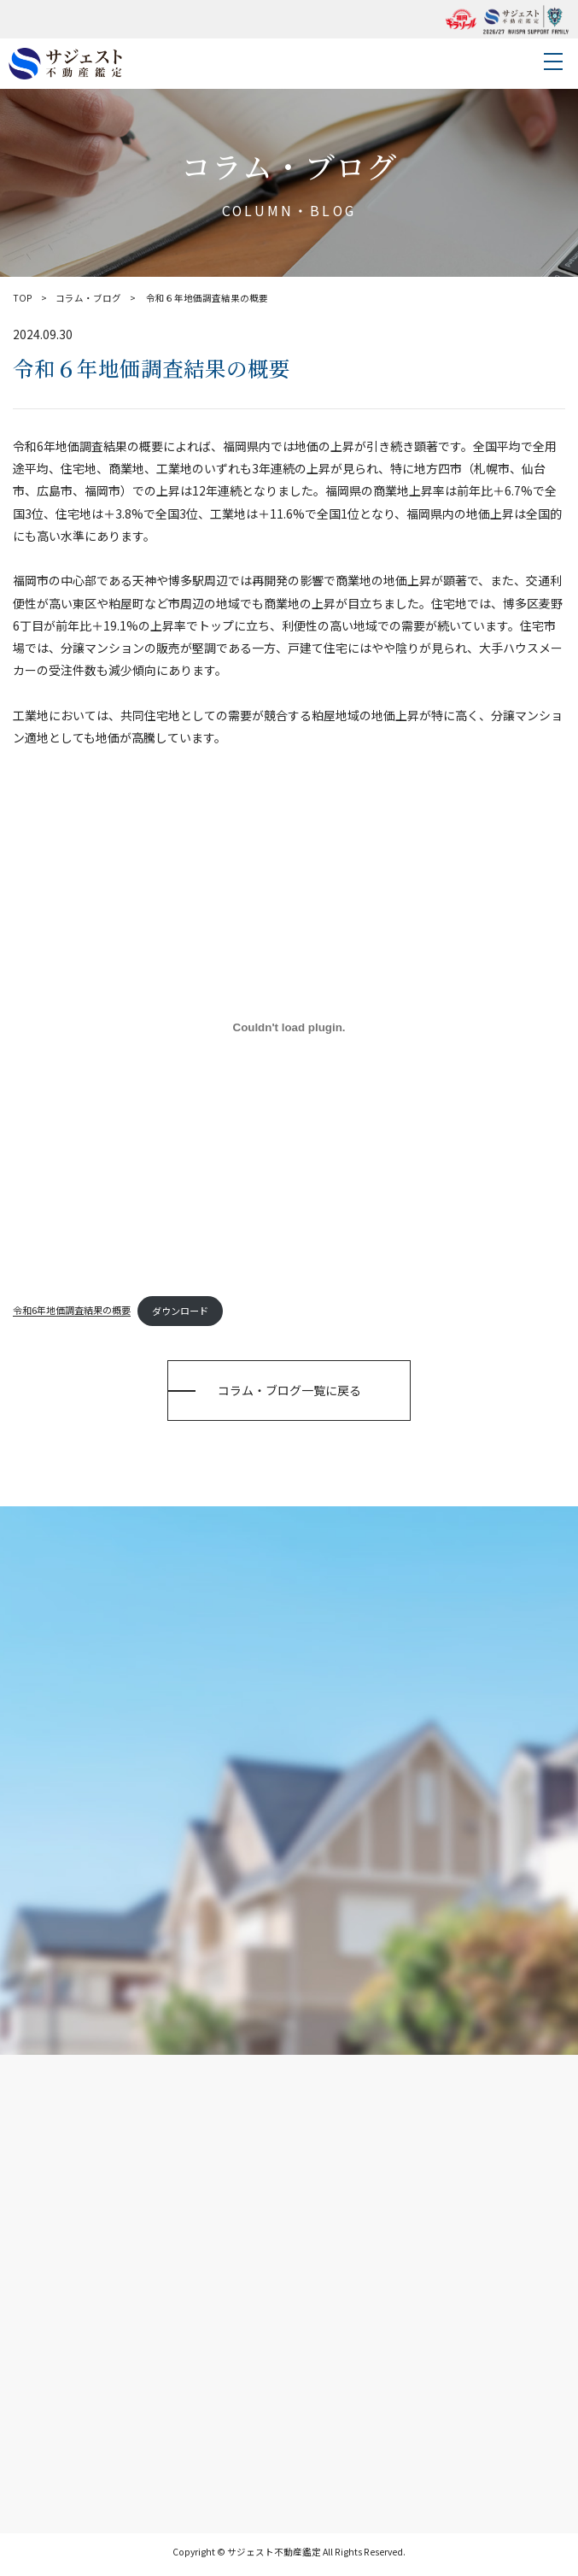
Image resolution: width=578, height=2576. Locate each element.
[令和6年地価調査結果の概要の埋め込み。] (289, 1028)
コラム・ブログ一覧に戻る (289, 1390)
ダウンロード (180, 1310)
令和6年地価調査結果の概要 (72, 1310)
